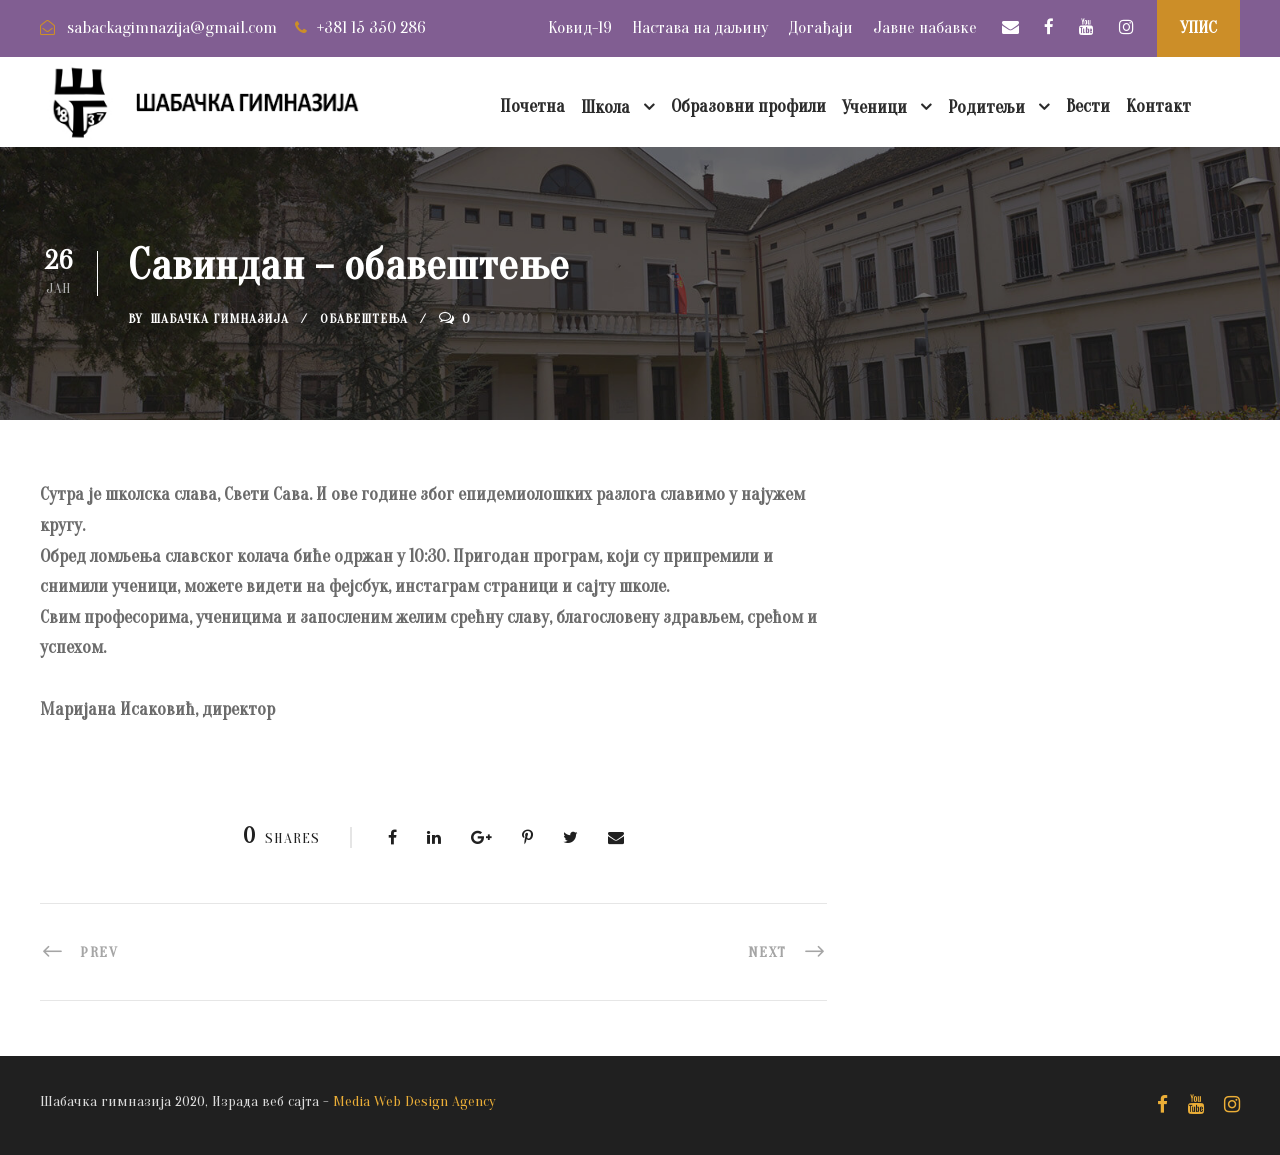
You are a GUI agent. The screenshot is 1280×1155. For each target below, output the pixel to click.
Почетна (532, 106)
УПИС (1198, 27)
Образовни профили (748, 106)
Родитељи (986, 107)
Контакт (1158, 106)
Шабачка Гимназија (219, 318)
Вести (1088, 106)
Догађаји (820, 27)
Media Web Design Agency (414, 1101)
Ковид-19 (580, 27)
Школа (605, 107)
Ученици (874, 107)
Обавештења (364, 318)
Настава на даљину (700, 27)
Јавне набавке (925, 27)
